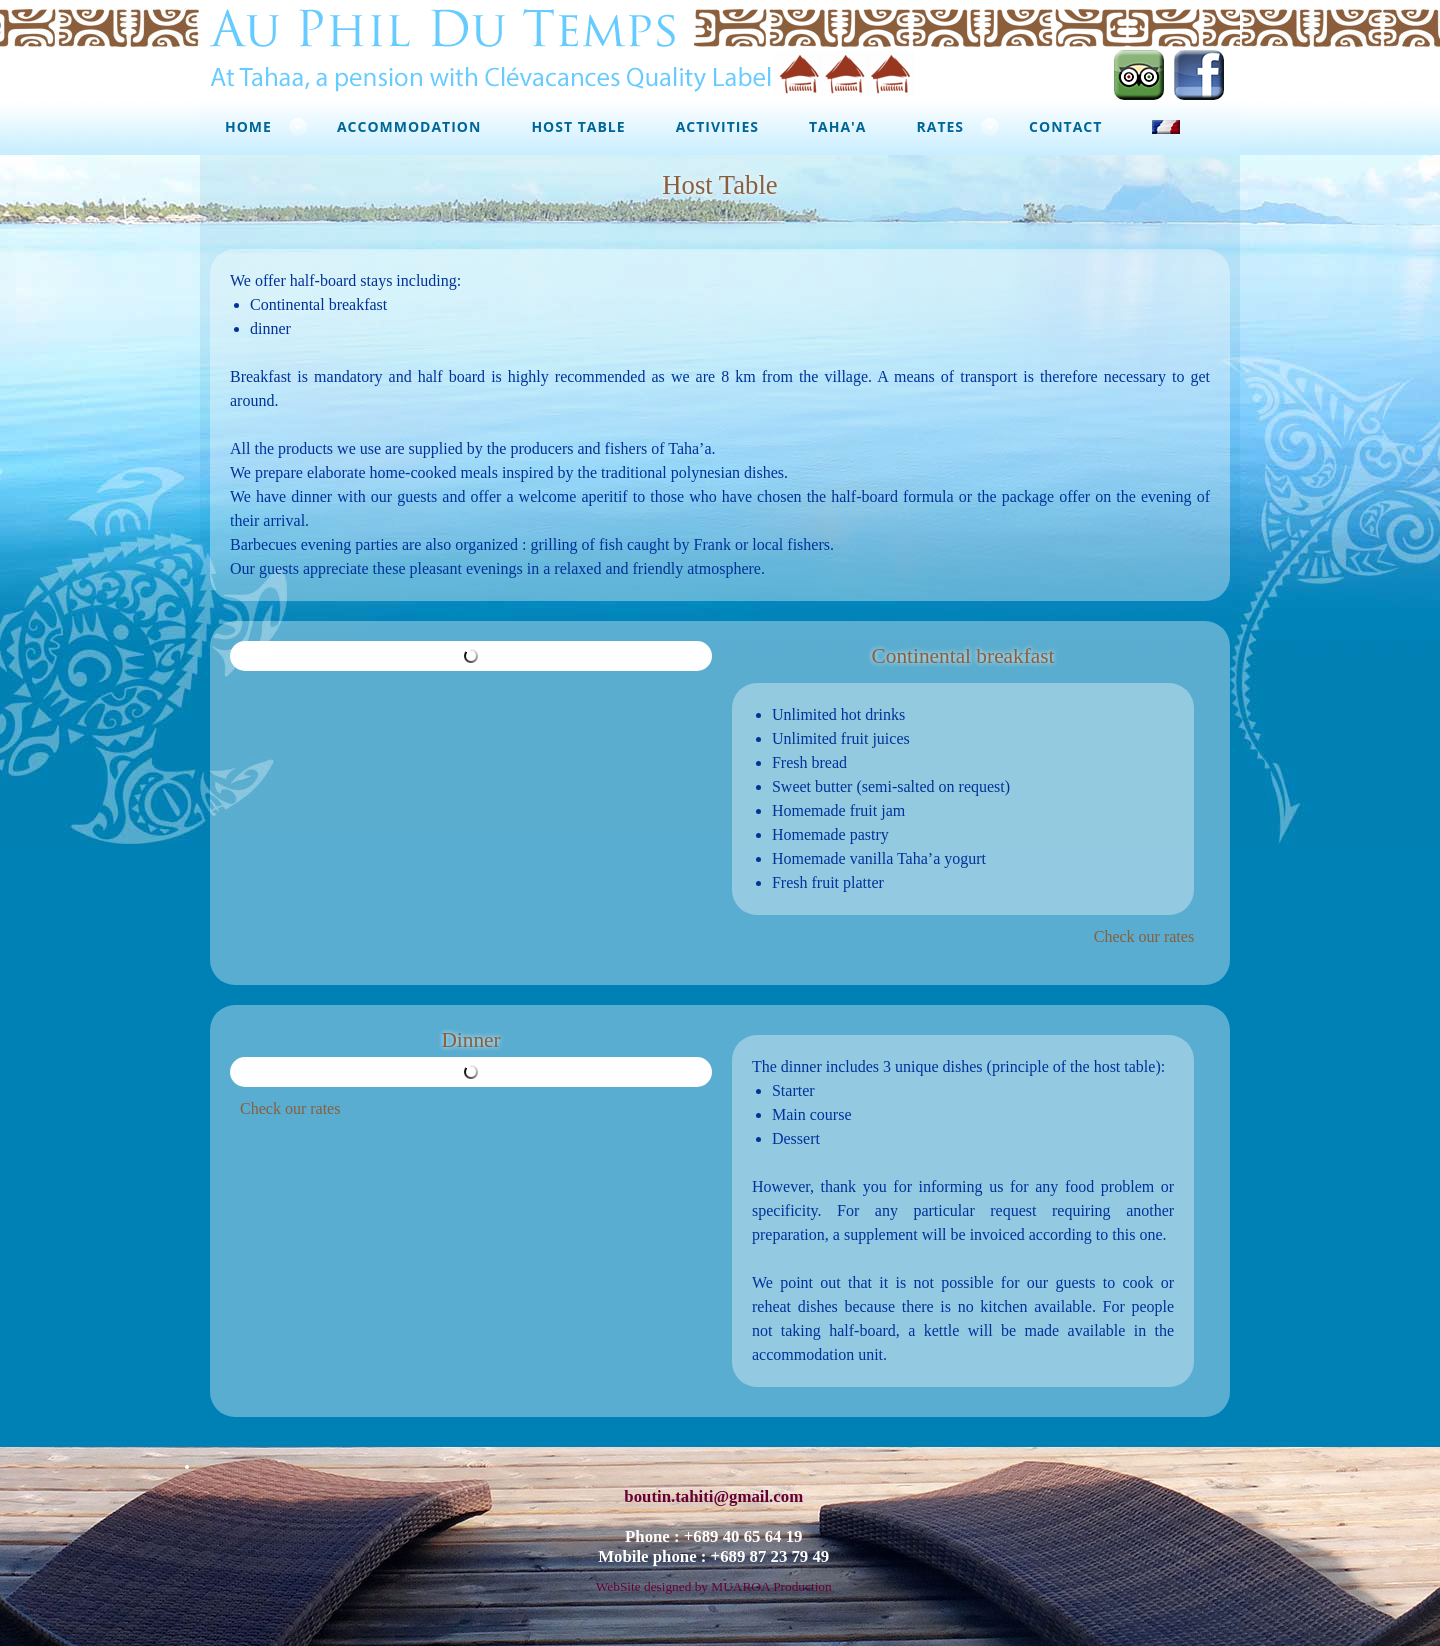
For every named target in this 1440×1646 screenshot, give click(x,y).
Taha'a (838, 126)
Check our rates (1144, 936)
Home (248, 126)
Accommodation (409, 126)
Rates (941, 126)
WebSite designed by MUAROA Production (714, 1586)
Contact (1065, 126)
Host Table (578, 126)
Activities (717, 126)
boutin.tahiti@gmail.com (713, 1496)
